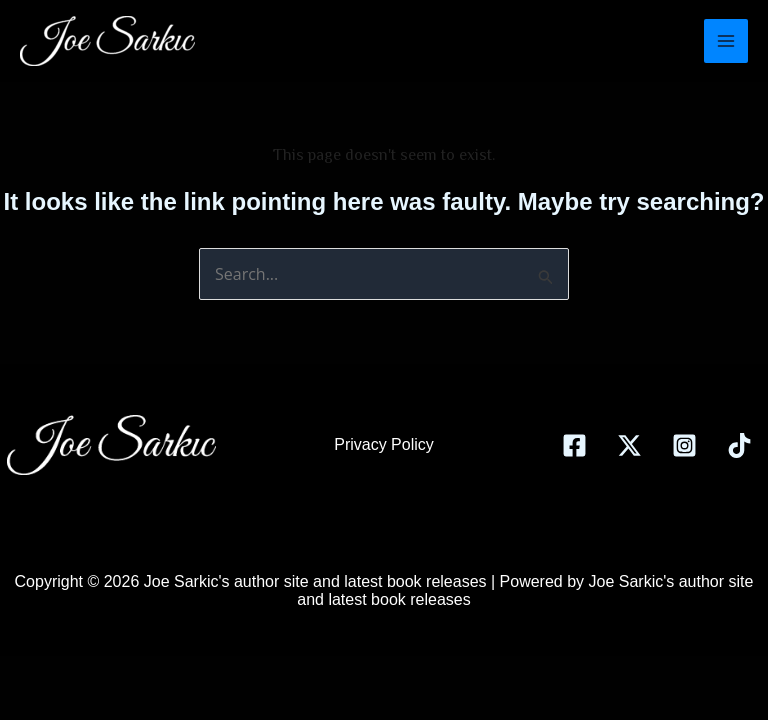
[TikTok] (739, 445)
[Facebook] (574, 445)
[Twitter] (629, 445)
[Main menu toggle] (726, 41)
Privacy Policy (384, 444)
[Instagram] (684, 445)
